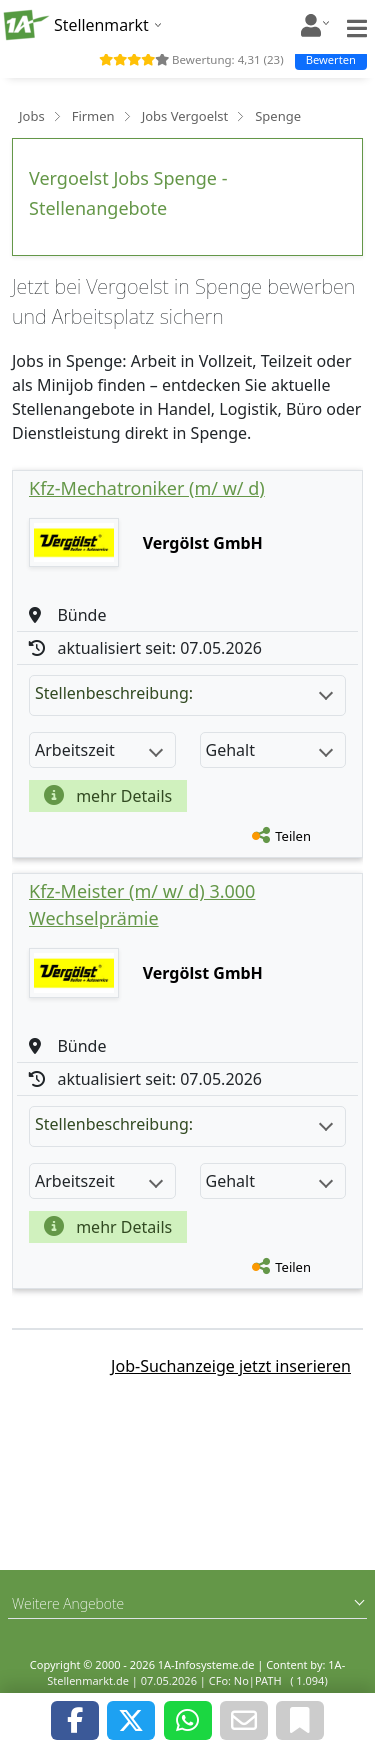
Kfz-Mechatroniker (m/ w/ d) (147, 488)
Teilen (293, 836)
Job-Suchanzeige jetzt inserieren (231, 1366)
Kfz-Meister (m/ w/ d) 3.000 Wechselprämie (142, 904)
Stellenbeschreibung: (184, 693)
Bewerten (331, 59)
